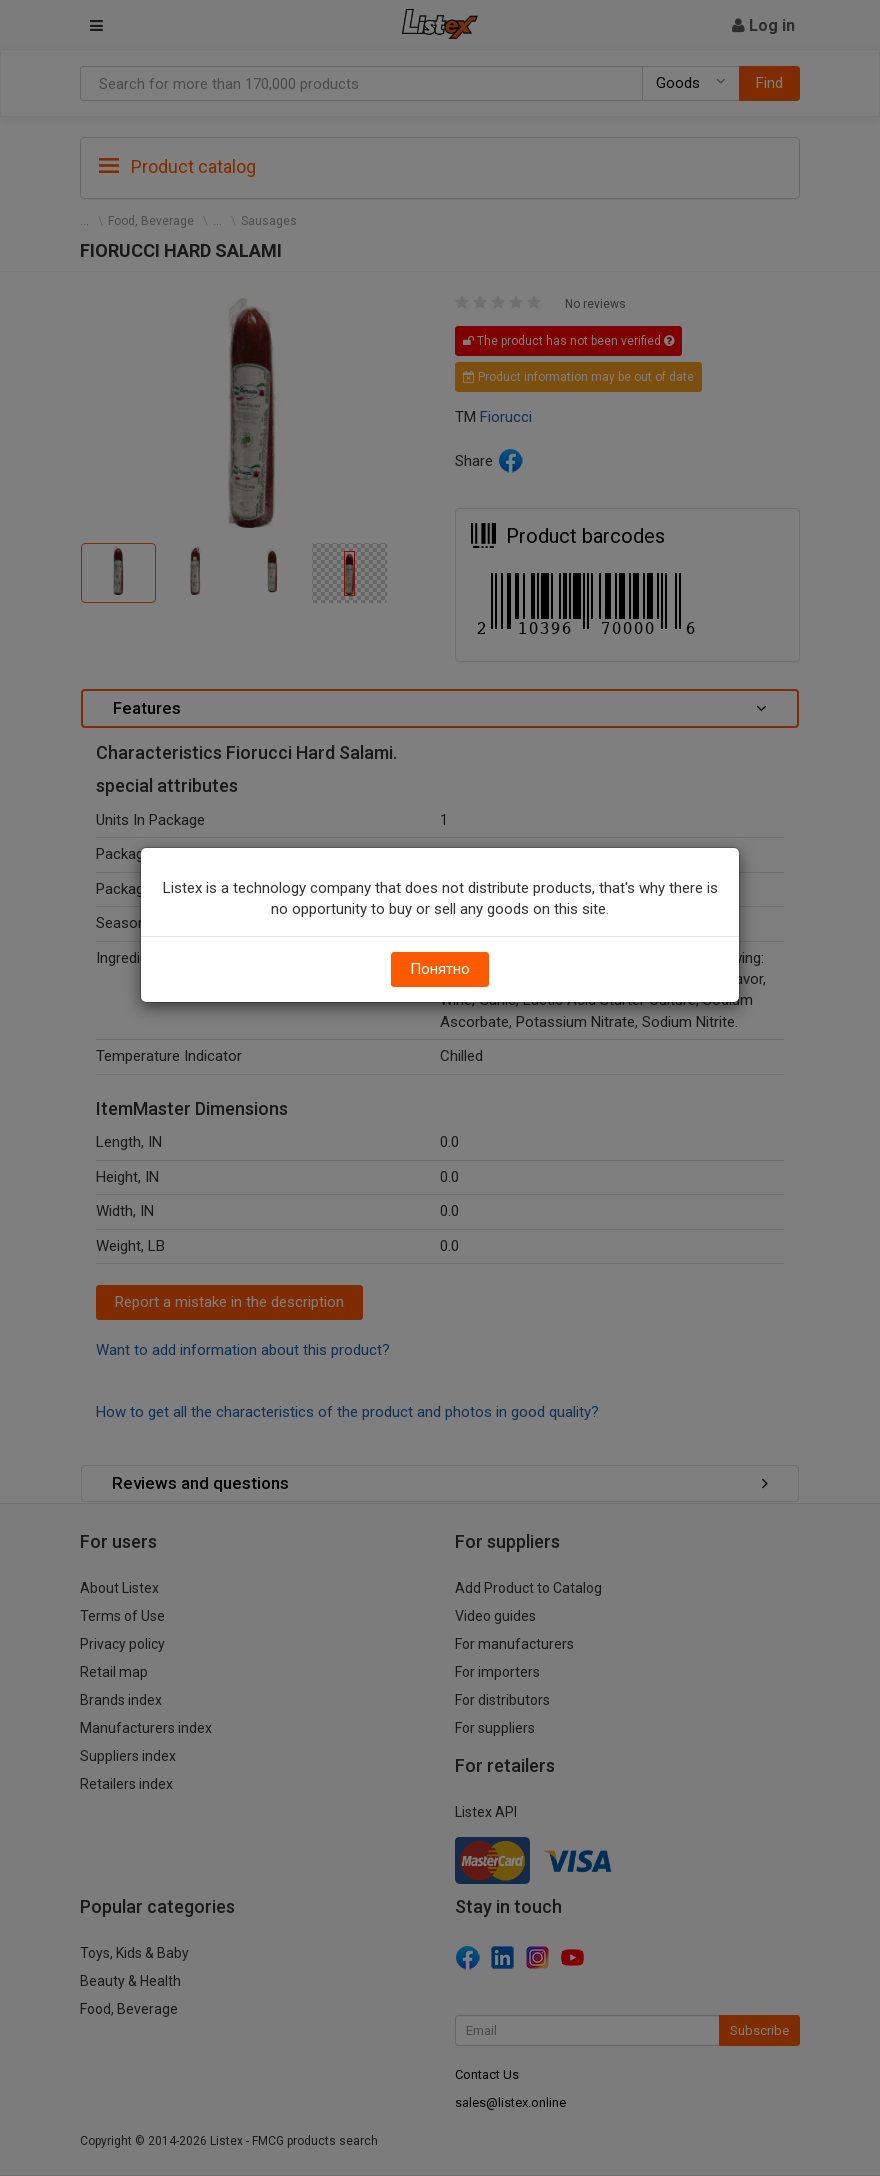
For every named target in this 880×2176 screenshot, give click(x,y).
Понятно (440, 969)
